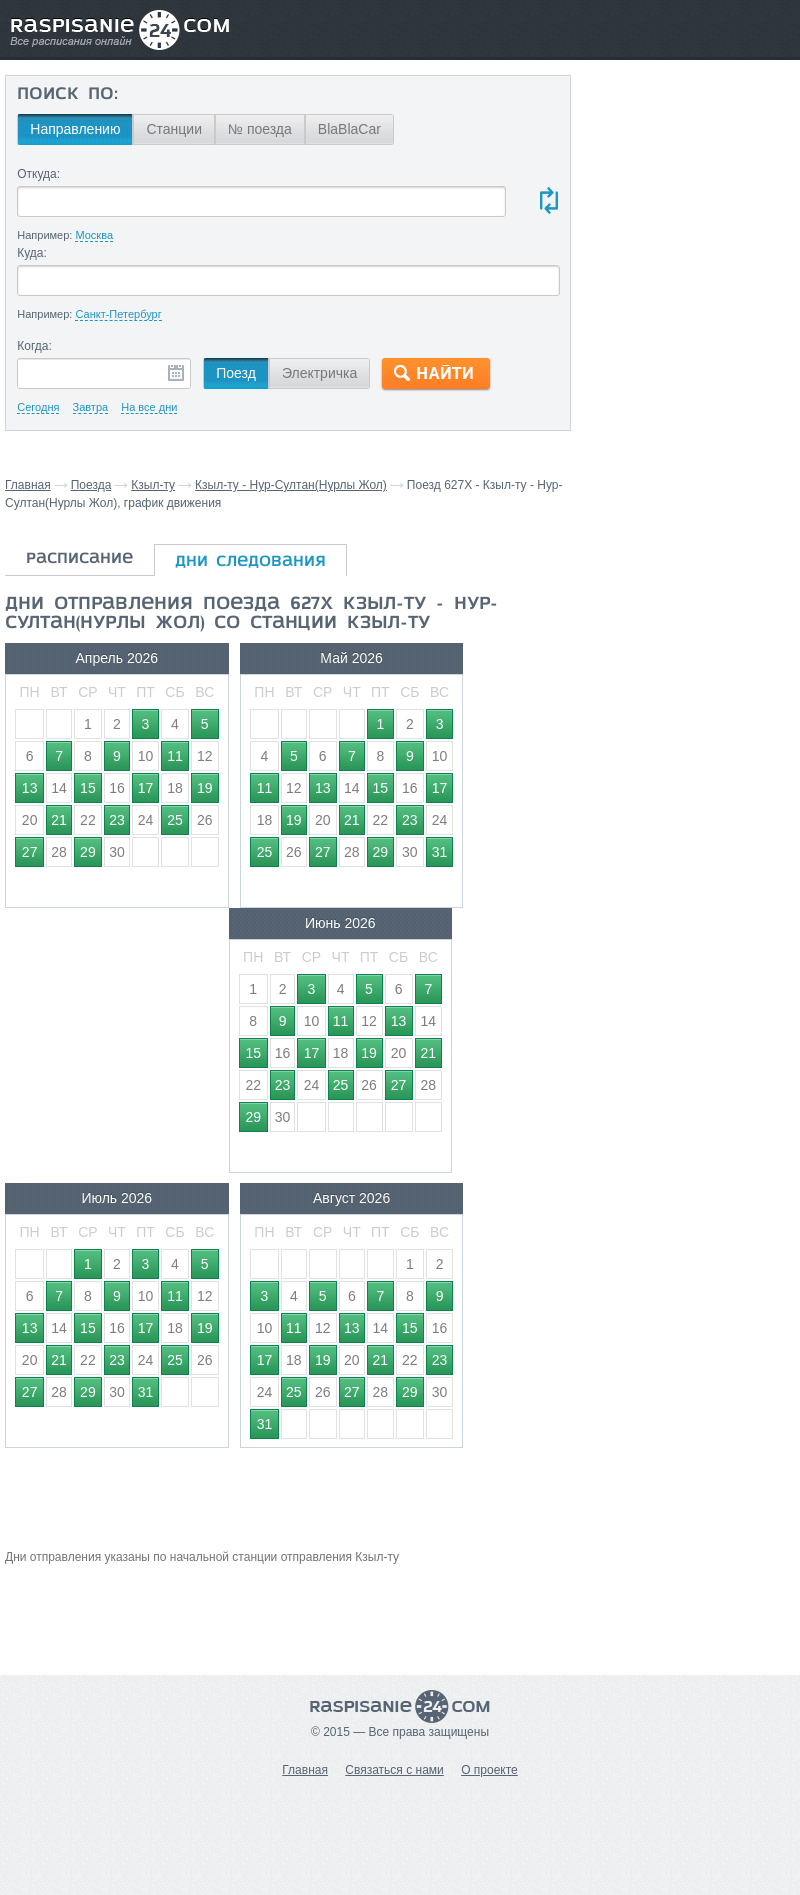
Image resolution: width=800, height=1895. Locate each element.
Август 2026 (272, 933)
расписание (79, 559)
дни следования (250, 562)
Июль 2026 (90, 933)
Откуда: (38, 174)
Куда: (32, 253)
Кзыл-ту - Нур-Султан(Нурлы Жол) (291, 485)
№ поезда (259, 129)
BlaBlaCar (348, 129)
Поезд (236, 373)
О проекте (489, 1770)
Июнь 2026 (454, 658)
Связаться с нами (394, 1770)
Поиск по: (67, 95)
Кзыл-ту (153, 485)
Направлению (75, 129)
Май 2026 (272, 658)
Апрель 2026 (90, 658)
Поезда (91, 485)
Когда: (34, 346)
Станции (174, 129)
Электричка (318, 373)
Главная (28, 485)
